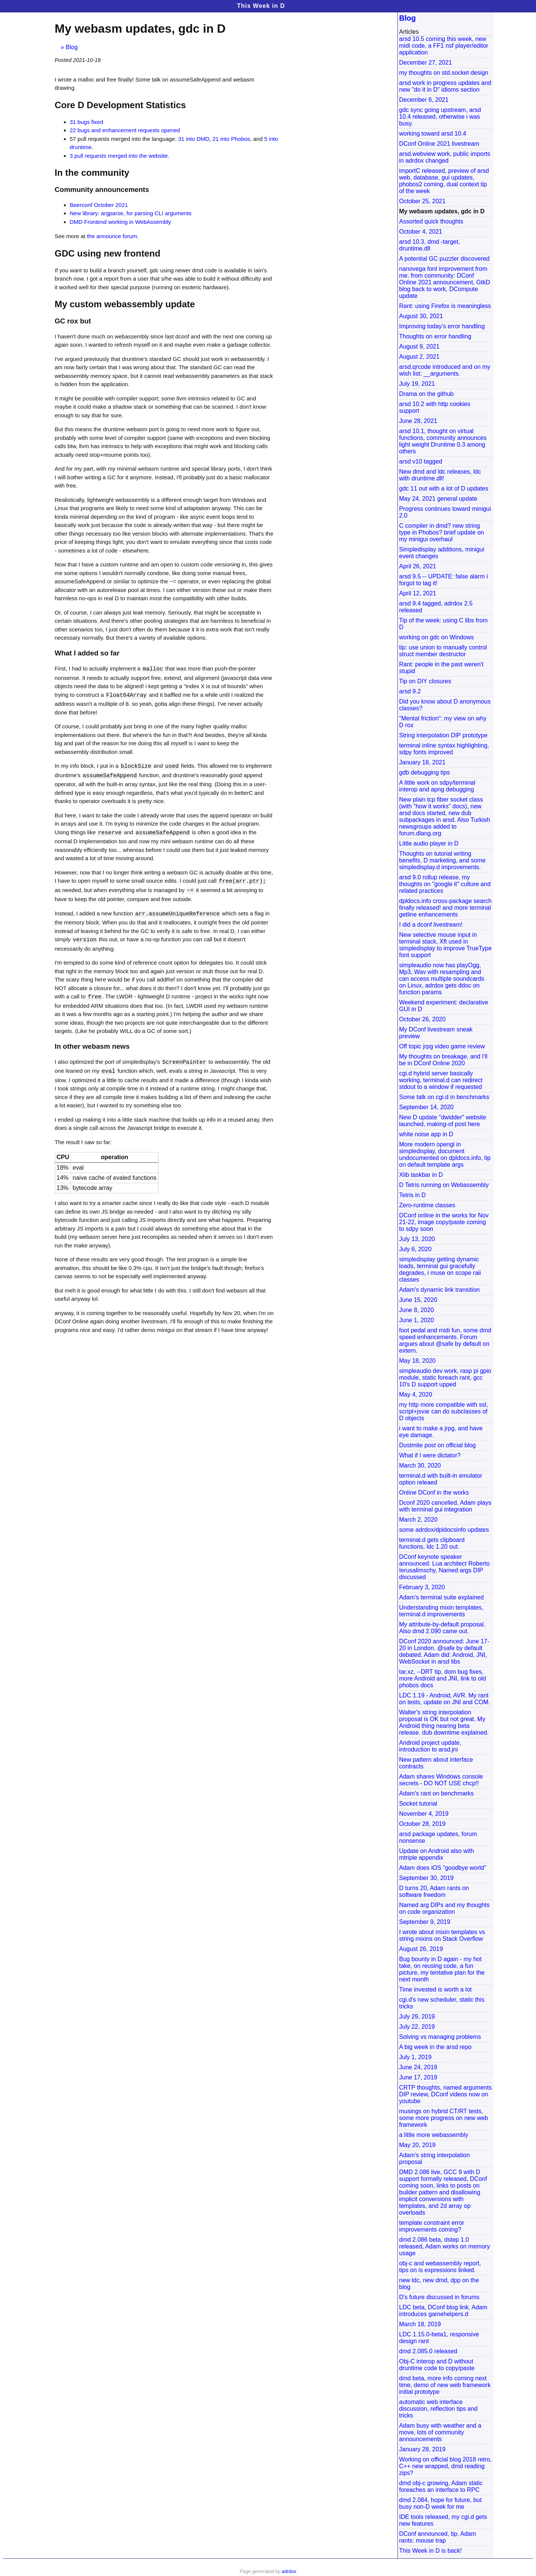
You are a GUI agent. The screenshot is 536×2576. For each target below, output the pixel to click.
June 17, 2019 (418, 2077)
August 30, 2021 (421, 316)
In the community (92, 173)
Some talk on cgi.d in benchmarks (444, 1097)
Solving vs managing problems (440, 2037)
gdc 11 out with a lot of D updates (443, 488)
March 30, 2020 (420, 1465)
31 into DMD (193, 139)
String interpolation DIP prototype (443, 735)
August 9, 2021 (419, 346)
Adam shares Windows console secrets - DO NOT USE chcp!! (441, 1779)
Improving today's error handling (442, 326)
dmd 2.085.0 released (428, 2351)
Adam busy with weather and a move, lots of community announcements (440, 2432)
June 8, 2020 (416, 1310)
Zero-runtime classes (427, 1205)
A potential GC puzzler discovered (444, 258)
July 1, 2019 (415, 2057)
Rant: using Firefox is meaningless (445, 306)
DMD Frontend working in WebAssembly (120, 222)
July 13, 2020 (417, 1239)
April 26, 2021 (417, 566)
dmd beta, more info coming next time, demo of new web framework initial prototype (445, 2385)
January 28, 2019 (422, 2449)
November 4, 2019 (424, 1813)
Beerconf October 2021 (99, 205)
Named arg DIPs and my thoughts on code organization (444, 1908)
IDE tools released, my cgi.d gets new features (443, 2520)
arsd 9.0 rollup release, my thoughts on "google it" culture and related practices (445, 884)
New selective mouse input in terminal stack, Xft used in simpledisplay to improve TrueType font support (445, 945)
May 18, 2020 (417, 1360)
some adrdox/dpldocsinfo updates (444, 1530)
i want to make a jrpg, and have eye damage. (441, 1431)
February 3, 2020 (422, 1587)
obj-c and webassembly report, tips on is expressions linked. (440, 2266)
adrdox (289, 2571)
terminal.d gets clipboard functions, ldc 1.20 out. (432, 1543)
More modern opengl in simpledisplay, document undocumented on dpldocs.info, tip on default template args (445, 1154)
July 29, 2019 (417, 2016)
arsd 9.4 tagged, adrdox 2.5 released (436, 606)
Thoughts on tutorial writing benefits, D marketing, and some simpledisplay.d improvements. (442, 860)
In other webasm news (92, 1042)
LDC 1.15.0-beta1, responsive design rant (439, 2337)
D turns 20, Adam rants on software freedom (434, 1891)
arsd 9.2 (410, 691)
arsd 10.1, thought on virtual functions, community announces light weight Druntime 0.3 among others (443, 441)
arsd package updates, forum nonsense (438, 1837)
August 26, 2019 (421, 1949)
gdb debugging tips (424, 772)
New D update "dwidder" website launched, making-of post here (442, 1120)
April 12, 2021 (417, 593)
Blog (72, 47)
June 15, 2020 (418, 1300)
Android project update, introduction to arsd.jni (430, 1746)
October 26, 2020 (422, 1019)
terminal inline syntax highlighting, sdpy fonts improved (444, 748)
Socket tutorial (418, 1803)
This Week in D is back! (430, 2550)
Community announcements (102, 189)
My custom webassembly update (125, 304)
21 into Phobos (231, 139)
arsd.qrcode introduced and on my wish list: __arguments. (445, 370)
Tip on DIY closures (425, 681)
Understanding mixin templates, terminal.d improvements (441, 1610)
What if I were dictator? (430, 1455)
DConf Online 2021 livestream (439, 143)
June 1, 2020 (416, 1320)
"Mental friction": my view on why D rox (443, 721)
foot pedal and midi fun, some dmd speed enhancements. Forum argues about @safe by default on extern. (445, 1340)
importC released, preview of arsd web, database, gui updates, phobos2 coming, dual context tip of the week (444, 181)
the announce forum (112, 236)
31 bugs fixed (86, 122)
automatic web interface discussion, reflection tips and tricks (438, 2409)
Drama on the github (426, 394)
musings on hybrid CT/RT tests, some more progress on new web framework (443, 2118)
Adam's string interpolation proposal (434, 2158)
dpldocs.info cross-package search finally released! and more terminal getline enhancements (445, 908)
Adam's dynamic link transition (439, 1289)
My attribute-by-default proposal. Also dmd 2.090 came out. (442, 1627)
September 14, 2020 (426, 1107)
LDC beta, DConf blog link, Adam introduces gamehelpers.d (443, 2310)
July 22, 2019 (417, 2026)
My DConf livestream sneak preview (436, 1032)
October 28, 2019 (422, 1824)
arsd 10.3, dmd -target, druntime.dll (429, 245)
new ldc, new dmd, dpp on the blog (439, 2283)
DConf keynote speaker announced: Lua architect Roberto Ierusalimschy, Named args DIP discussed (444, 1567)
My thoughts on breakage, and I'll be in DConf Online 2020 (443, 1059)
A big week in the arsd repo (435, 2047)
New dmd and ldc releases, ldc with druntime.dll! (440, 475)
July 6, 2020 (415, 1249)
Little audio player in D (429, 843)
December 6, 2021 (424, 100)
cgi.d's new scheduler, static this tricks (442, 2003)
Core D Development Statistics (120, 105)
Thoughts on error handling (435, 336)
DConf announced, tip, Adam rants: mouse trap (437, 2537)
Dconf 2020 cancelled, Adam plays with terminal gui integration (445, 1506)
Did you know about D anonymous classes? (445, 704)
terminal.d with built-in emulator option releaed (440, 1479)
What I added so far (87, 653)
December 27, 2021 (425, 62)
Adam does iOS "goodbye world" (442, 1868)
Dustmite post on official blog (437, 1445)
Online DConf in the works (434, 1492)
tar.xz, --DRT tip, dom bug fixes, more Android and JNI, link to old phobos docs (442, 1678)
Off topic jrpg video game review (442, 1046)
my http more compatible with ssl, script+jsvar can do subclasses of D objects (443, 1411)
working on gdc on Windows (436, 637)
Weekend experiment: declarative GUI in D (443, 1005)
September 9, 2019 (424, 1922)
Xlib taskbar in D (421, 1175)
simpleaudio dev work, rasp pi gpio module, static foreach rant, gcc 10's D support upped (445, 1378)
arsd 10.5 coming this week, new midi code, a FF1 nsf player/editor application (443, 46)
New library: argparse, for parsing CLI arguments (131, 213)
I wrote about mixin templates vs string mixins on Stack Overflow (442, 1935)
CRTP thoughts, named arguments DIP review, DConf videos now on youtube (445, 2094)
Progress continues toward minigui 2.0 (445, 512)
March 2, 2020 (418, 1519)
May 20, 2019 (417, 2145)
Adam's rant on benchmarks (436, 1793)
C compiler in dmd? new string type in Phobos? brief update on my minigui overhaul (441, 532)
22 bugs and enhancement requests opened (125, 130)
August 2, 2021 (419, 356)
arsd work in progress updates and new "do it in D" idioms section (445, 86)
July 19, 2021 (417, 384)
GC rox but (73, 321)
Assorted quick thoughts (431, 221)
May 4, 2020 (415, 1394)
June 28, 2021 (418, 421)
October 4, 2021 (420, 231)
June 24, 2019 (418, 2067)
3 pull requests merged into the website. (119, 156)
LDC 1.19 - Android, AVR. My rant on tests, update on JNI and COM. (444, 1698)
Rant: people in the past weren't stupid (441, 667)
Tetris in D (412, 1195)
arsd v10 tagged (420, 461)
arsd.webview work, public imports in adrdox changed (445, 157)
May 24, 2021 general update (438, 498)
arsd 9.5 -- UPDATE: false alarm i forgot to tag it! (443, 579)
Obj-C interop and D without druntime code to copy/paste (437, 2364)
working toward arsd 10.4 (433, 133)
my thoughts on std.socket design (443, 72)
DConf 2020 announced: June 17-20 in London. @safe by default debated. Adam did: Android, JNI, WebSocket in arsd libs (444, 1651)
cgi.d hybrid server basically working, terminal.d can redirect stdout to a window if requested (441, 1080)
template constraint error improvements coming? (431, 2226)
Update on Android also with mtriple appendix (436, 1854)
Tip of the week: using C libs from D (443, 623)
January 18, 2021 (422, 762)
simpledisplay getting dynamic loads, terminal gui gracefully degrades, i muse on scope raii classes (440, 1269)
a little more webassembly (433, 2135)
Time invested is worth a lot (435, 1989)
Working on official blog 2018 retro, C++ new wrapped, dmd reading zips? (445, 2466)
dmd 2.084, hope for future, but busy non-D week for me (440, 2503)
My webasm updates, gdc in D (442, 211)
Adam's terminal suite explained (441, 1597)
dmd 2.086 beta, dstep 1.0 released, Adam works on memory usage (444, 2246)
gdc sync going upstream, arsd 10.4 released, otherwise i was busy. (440, 117)
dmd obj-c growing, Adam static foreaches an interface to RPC (441, 2486)
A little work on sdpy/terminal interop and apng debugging (437, 786)
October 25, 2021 (422, 201)
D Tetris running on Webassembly (444, 1185)
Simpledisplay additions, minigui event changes (442, 552)
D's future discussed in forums (439, 2297)
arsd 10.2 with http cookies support (434, 407)
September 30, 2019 (426, 1878)
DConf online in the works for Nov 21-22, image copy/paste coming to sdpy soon (444, 1222)
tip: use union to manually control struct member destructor (443, 650)
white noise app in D (426, 1134)
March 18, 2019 (420, 2324)
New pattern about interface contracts (436, 1763)
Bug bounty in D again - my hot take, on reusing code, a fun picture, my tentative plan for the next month (442, 1969)
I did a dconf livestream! (431, 924)
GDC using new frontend (107, 253)
